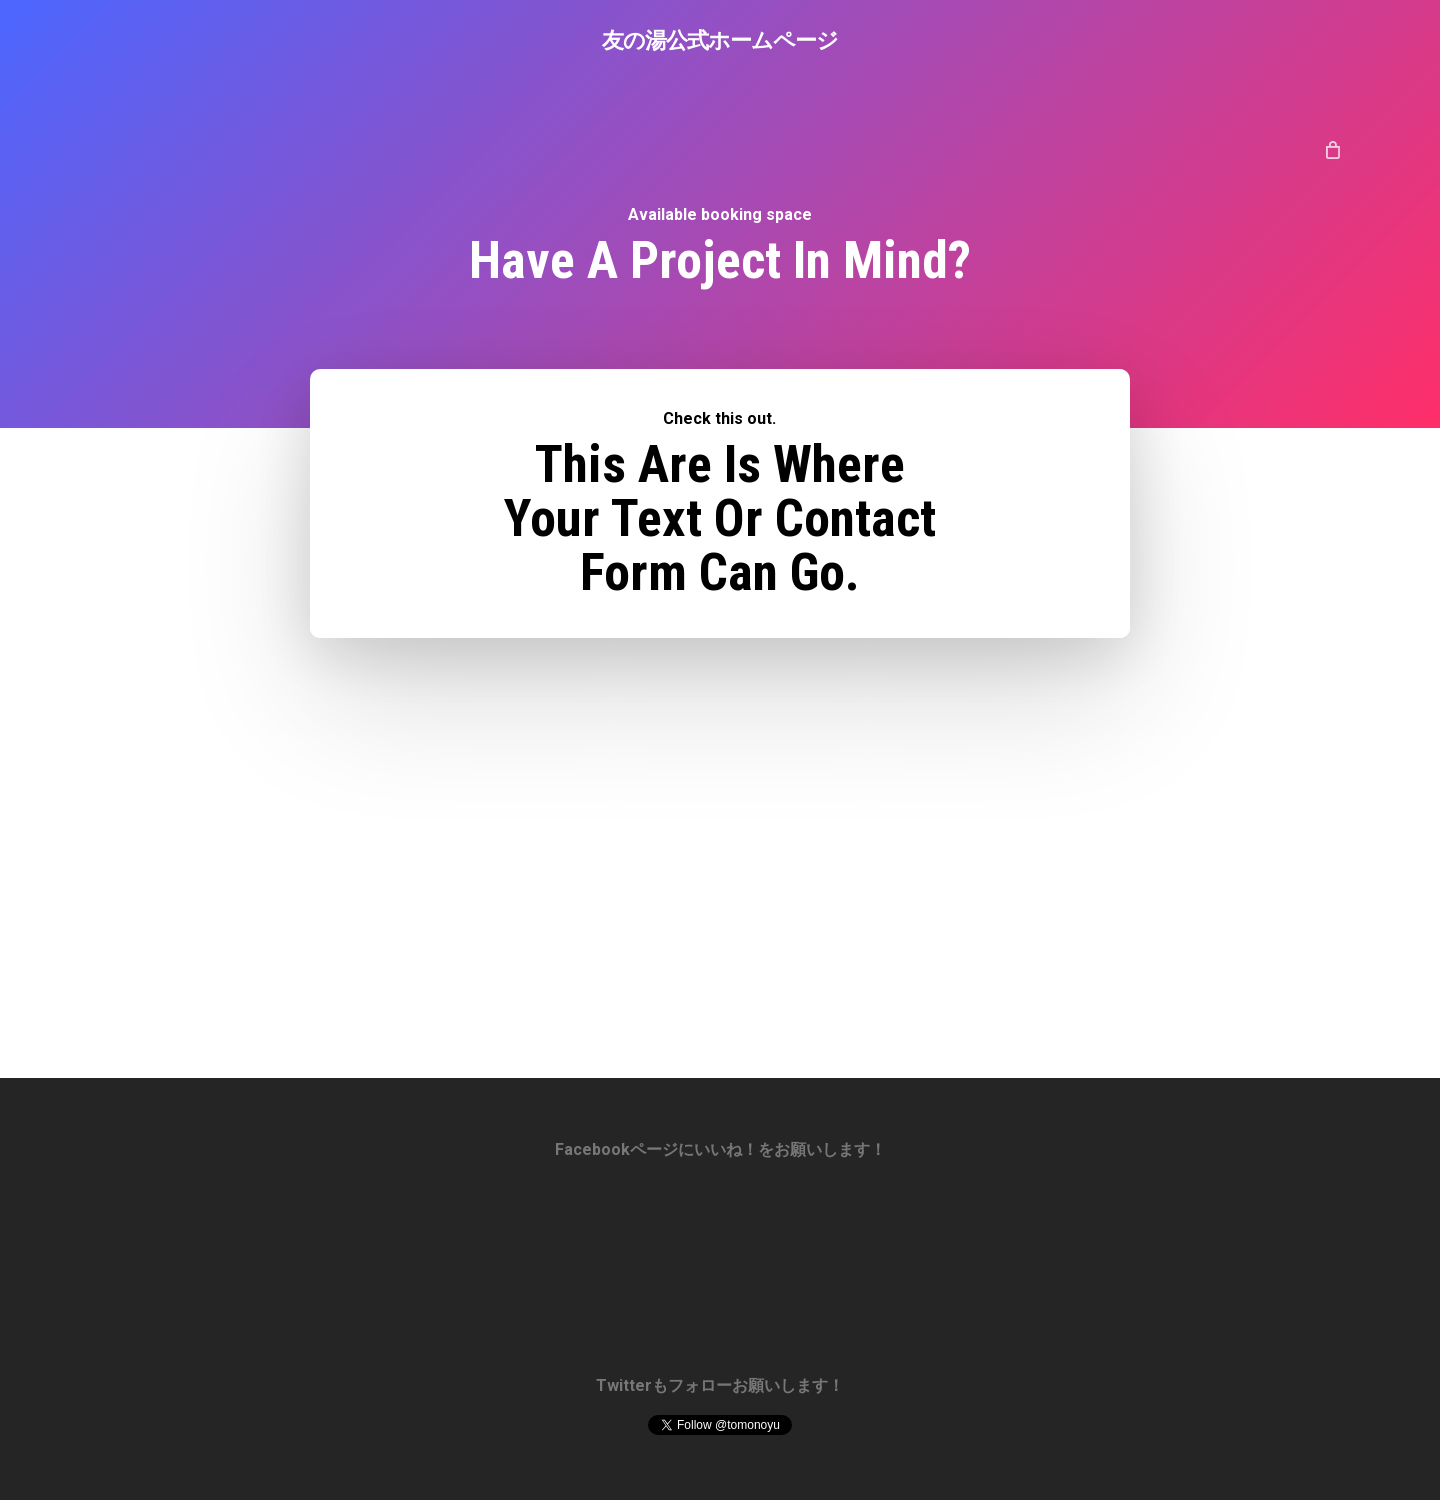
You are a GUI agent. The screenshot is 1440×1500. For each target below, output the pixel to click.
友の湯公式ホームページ (720, 39)
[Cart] (1332, 149)
